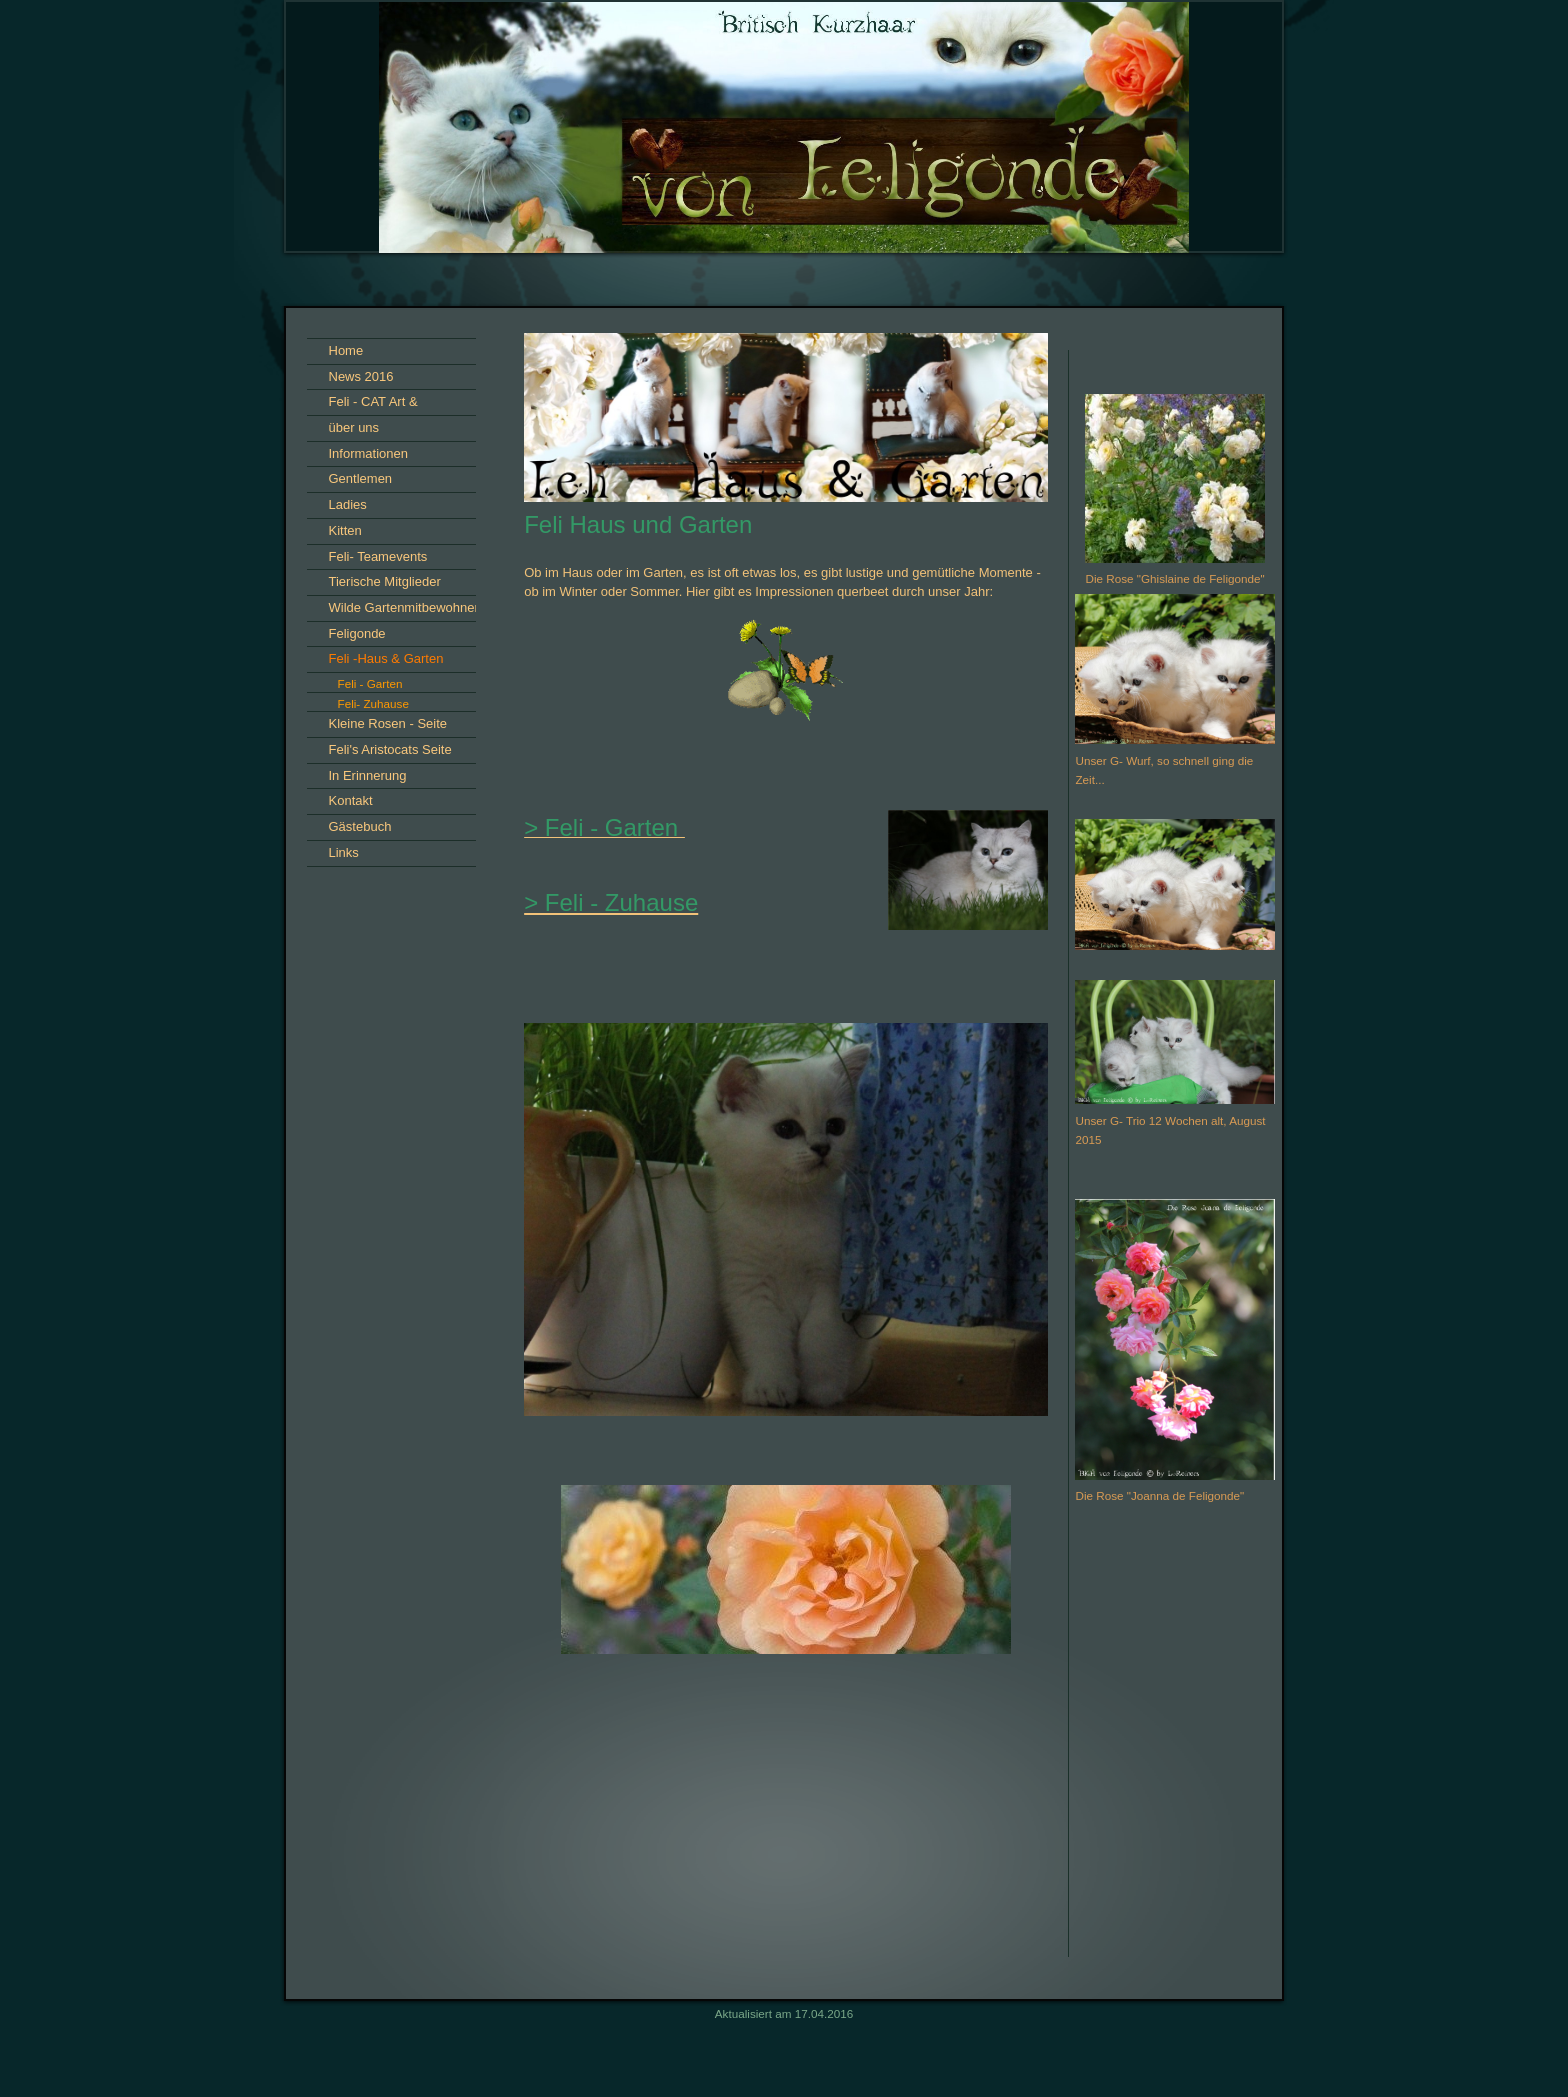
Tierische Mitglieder (385, 581)
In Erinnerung (368, 775)
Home (346, 350)
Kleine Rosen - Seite (388, 723)
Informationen (369, 453)
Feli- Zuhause (373, 703)
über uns (354, 427)
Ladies (348, 504)
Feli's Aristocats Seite (390, 749)
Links (344, 852)
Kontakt (351, 800)
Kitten (345, 530)
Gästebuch (360, 826)
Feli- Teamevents (378, 556)
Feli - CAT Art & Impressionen (373, 404)
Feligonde (357, 633)
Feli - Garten (370, 683)
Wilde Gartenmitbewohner (404, 607)
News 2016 (361, 376)
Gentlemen (361, 478)
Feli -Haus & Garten (386, 658)
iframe (1175, 1802)
